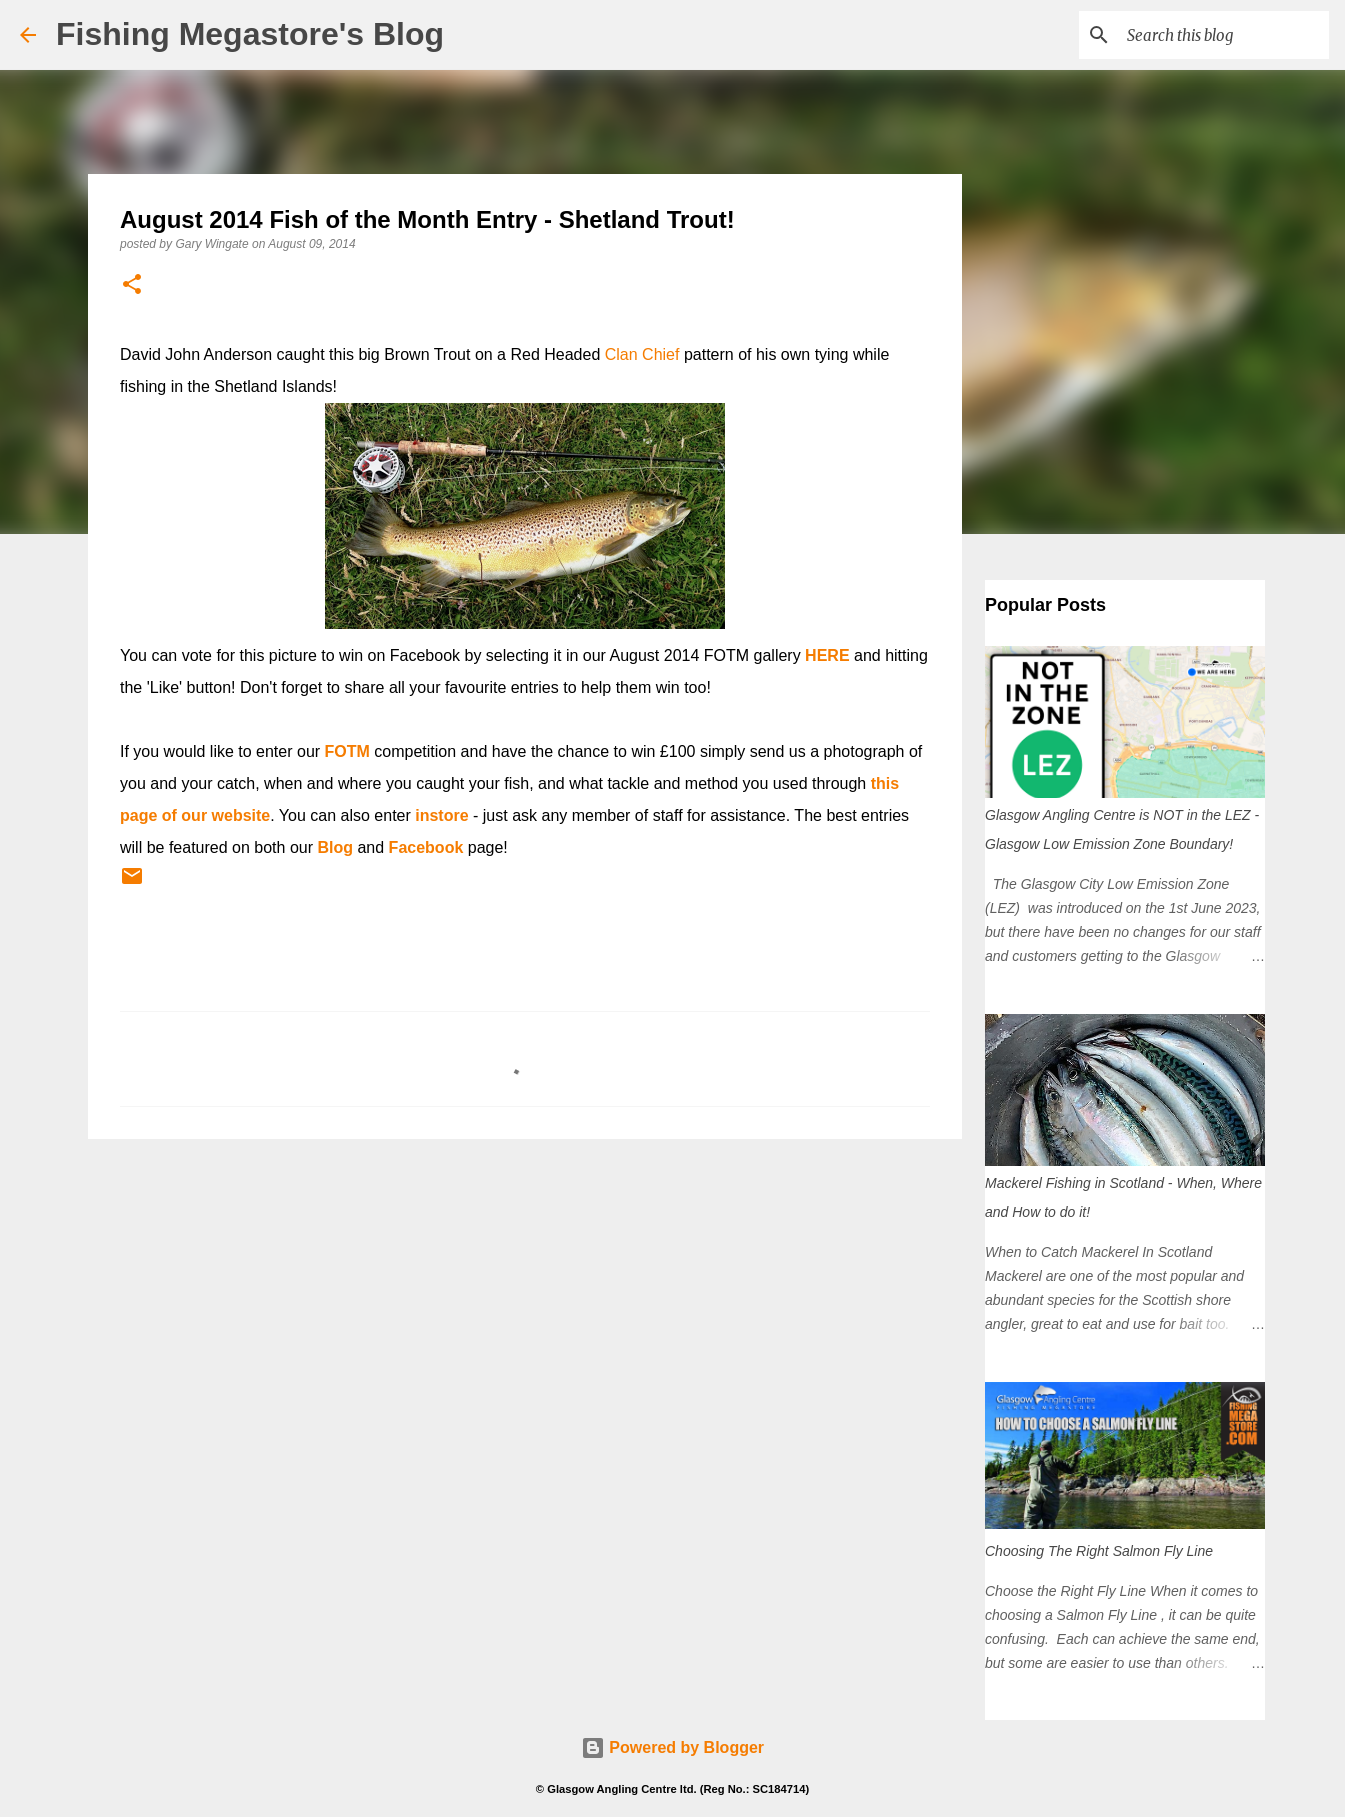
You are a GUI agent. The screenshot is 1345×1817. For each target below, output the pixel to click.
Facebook (426, 847)
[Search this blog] (1224, 35)
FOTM (347, 751)
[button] (132, 285)
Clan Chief (642, 354)
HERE (827, 655)
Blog (335, 847)
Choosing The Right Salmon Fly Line (1099, 1551)
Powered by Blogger (672, 1747)
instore (441, 815)
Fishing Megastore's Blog (250, 34)
